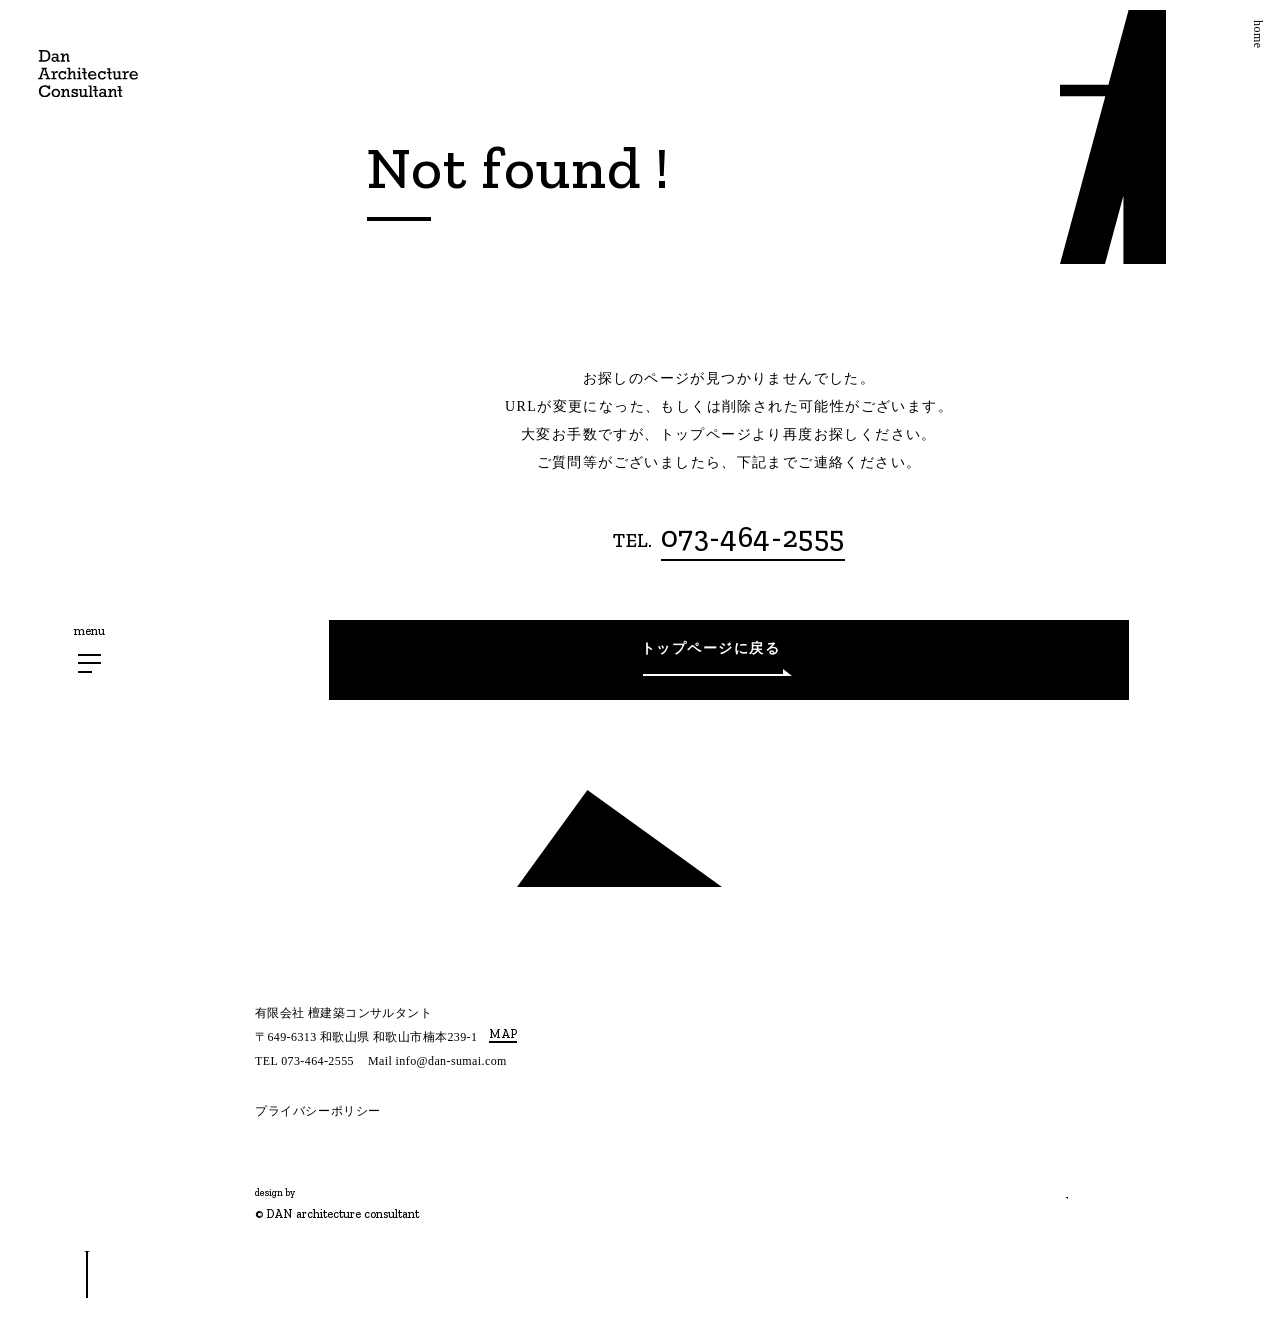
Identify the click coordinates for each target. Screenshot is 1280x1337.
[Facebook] (331, 1155)
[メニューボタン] (89, 663)
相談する (999, 1182)
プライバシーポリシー (318, 1111)
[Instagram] (263, 1155)
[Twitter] (299, 1155)
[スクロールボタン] (87, 1275)
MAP (503, 1034)
